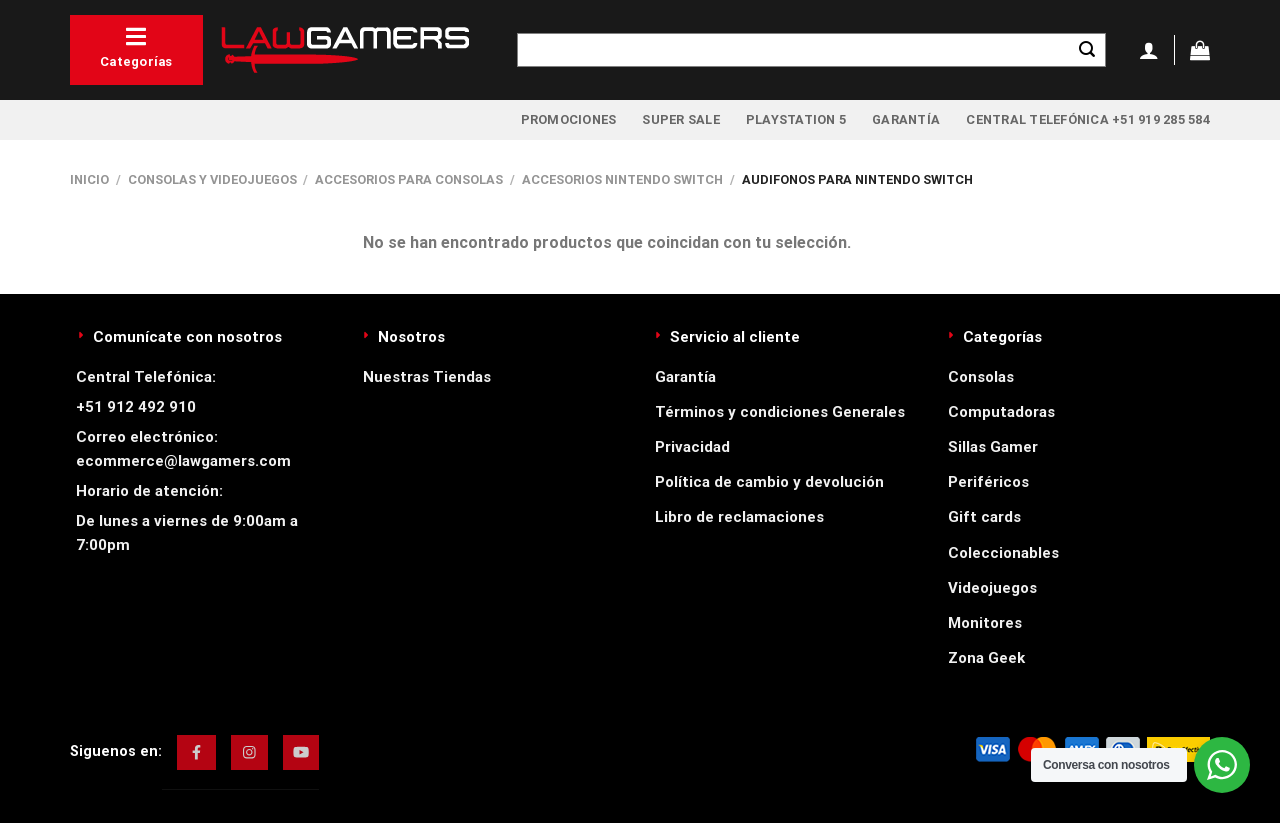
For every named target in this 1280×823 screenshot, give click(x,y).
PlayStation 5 (796, 119)
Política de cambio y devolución (769, 482)
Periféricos (988, 482)
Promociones (569, 119)
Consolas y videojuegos (212, 179)
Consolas (981, 377)
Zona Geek (986, 658)
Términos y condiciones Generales (780, 412)
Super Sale (681, 119)
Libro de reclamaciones (739, 517)
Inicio (89, 179)
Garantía (906, 119)
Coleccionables (1003, 553)
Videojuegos (992, 588)
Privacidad (692, 447)
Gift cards (984, 517)
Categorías (136, 47)
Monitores (985, 623)
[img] (196, 752)
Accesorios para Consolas (409, 179)
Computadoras (1001, 412)
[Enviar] (1087, 50)
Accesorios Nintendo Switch (622, 179)
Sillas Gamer (993, 447)
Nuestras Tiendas (427, 377)
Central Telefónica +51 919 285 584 (1088, 119)
